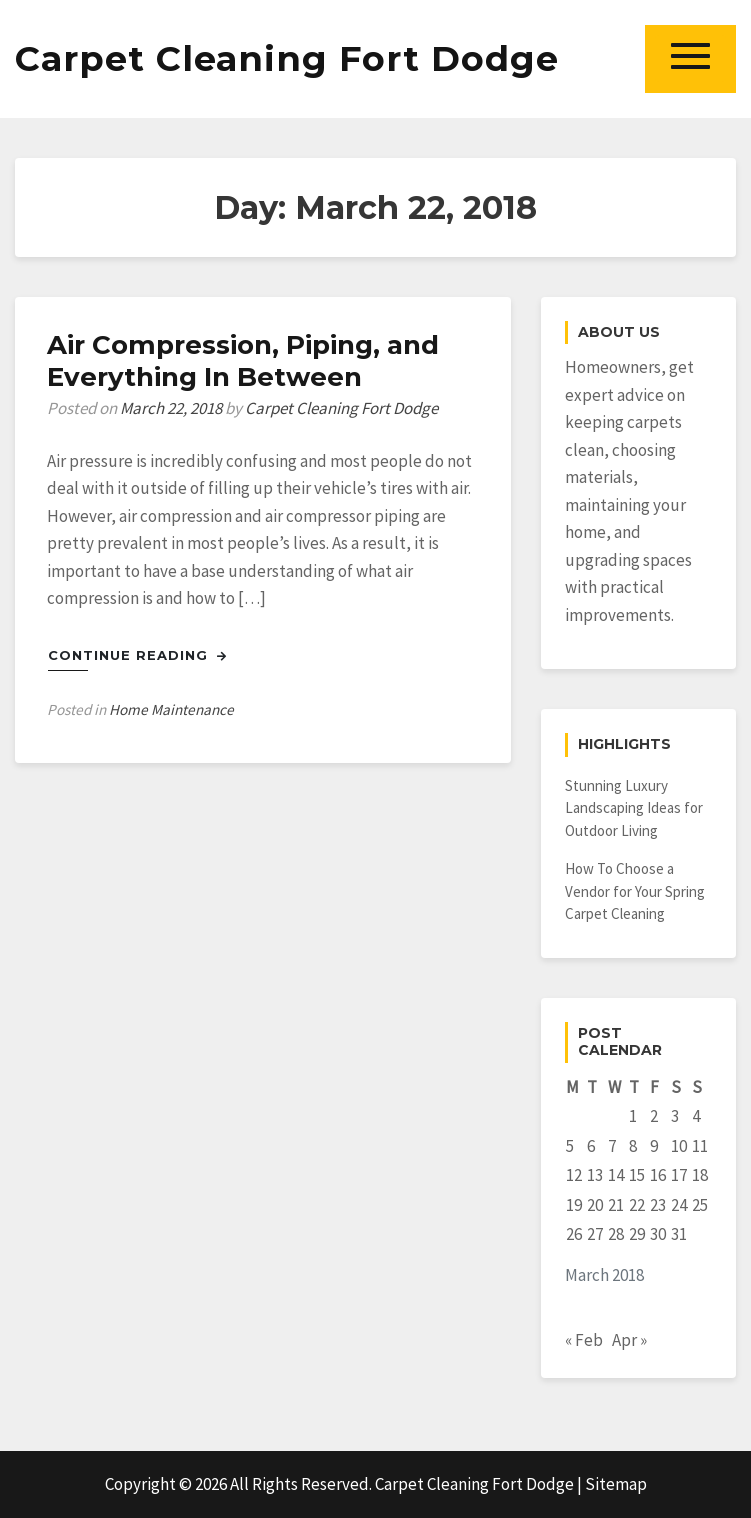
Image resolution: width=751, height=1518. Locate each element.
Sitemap (616, 1484)
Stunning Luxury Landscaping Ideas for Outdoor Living (634, 808)
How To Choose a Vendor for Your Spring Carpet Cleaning (635, 891)
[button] (690, 58)
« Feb (584, 1340)
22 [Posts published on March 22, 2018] (637, 1205)
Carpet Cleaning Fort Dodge (287, 58)
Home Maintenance (171, 709)
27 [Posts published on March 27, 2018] (595, 1234)
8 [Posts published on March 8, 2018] (633, 1146)
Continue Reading (137, 655)
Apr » (629, 1340)
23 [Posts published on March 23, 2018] (658, 1205)
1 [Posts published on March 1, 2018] (633, 1116)
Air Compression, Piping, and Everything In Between (243, 361)
